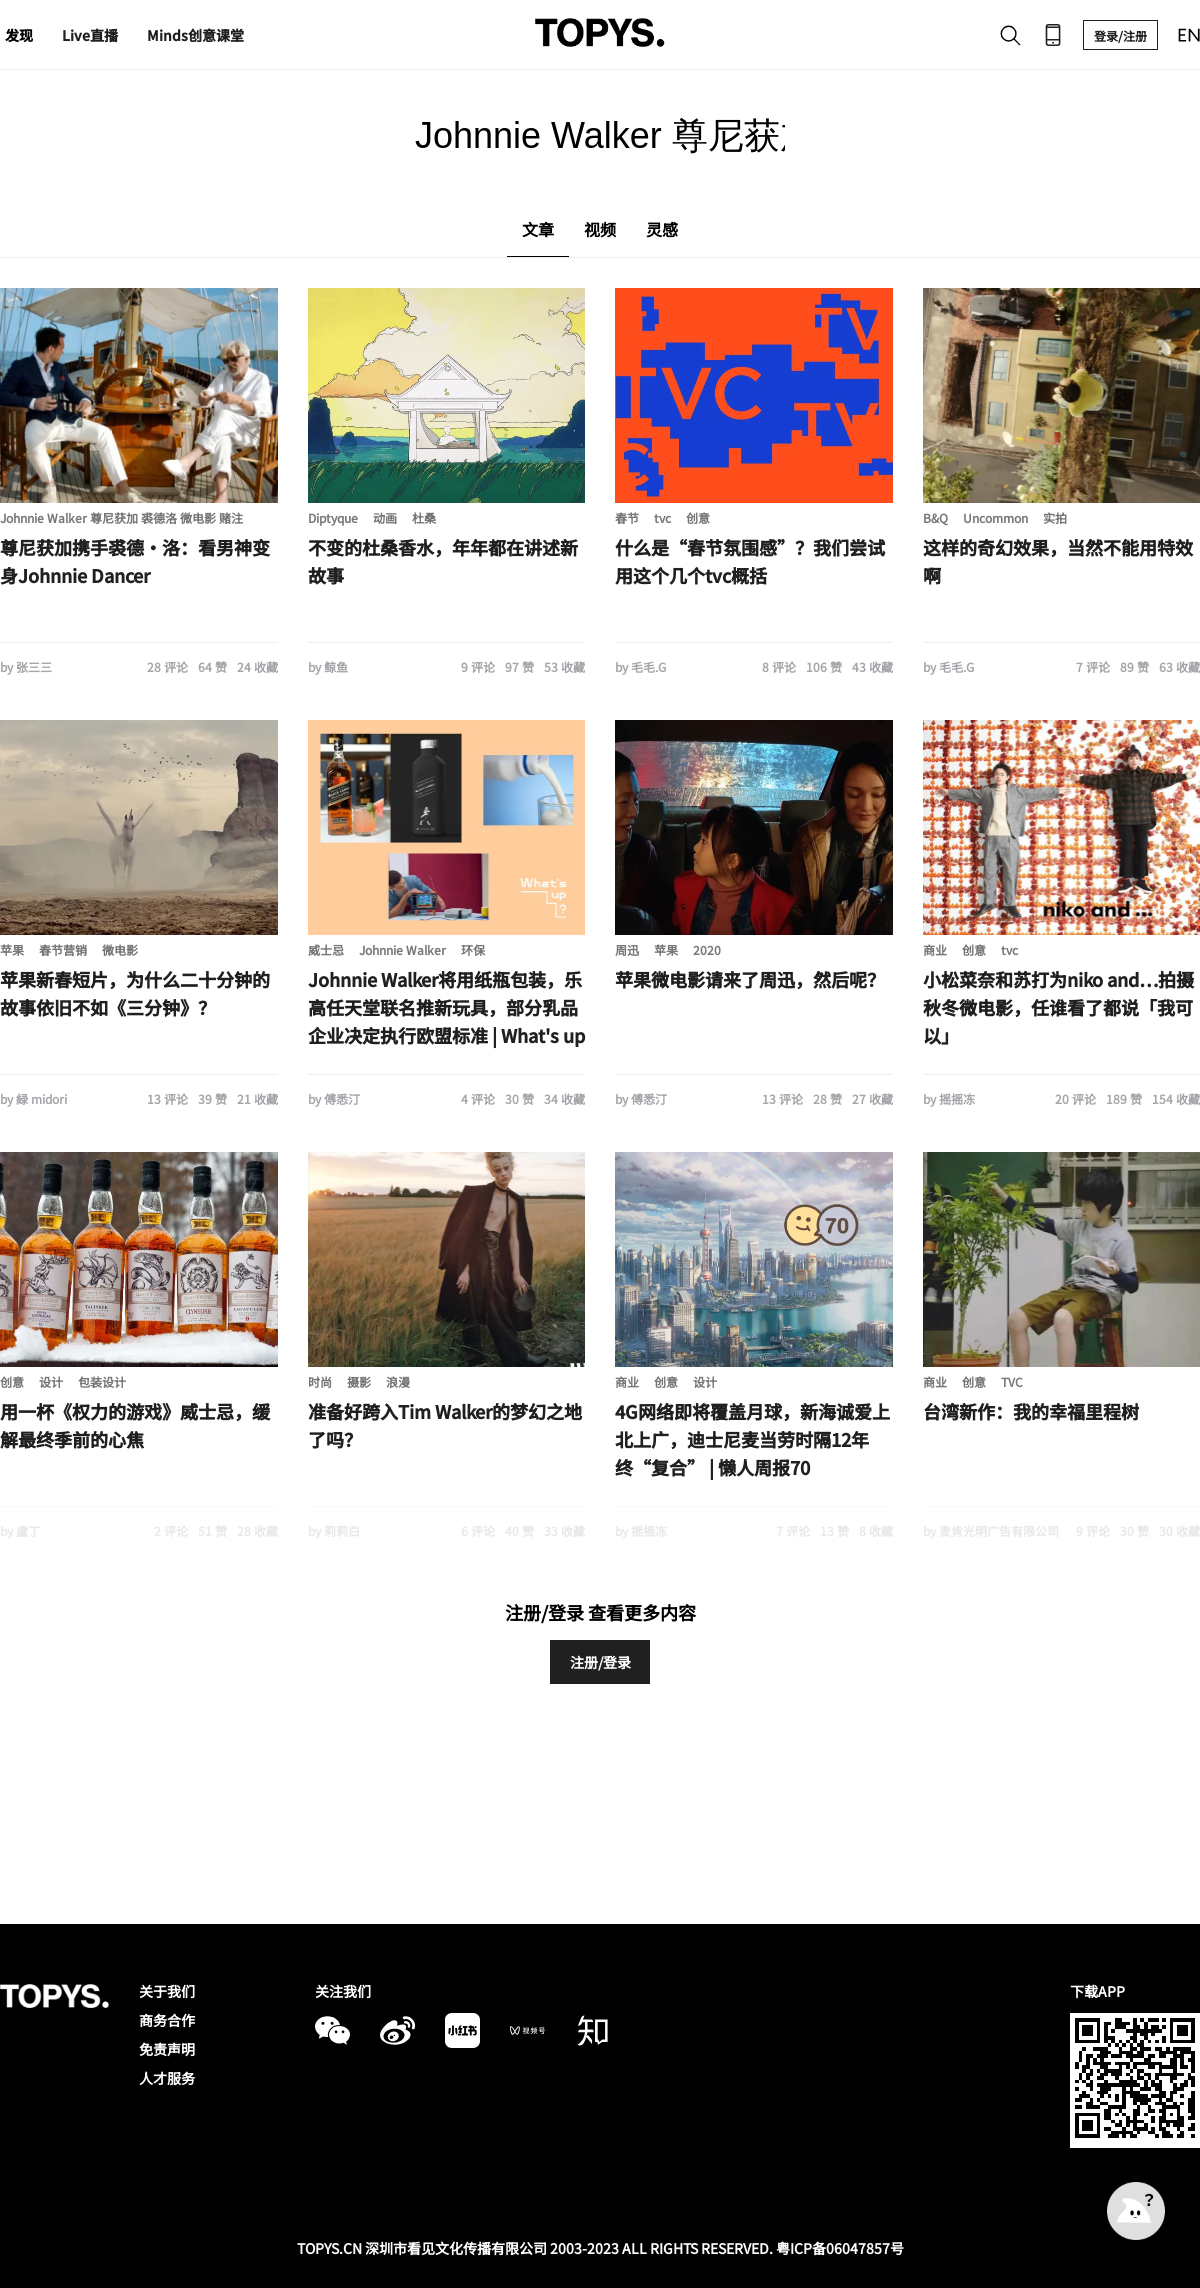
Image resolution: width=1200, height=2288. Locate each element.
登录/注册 (1120, 35)
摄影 (359, 1381)
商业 (935, 949)
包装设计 (102, 1381)
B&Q (935, 517)
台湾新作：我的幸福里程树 (1031, 1411)
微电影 (120, 949)
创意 (698, 517)
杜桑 (424, 517)
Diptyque (333, 517)
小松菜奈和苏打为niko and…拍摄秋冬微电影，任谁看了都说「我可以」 (1058, 1007)
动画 (385, 517)
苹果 (12, 949)
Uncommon (995, 517)
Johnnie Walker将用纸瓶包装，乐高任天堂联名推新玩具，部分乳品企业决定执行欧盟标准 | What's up (446, 1007)
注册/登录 (600, 1662)
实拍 (1055, 517)
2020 (707, 949)
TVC (1012, 1381)
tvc (662, 517)
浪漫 (398, 1381)
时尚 (320, 1381)
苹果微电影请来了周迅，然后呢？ (750, 979)
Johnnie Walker (402, 949)
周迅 (627, 949)
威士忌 (326, 949)
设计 (51, 1381)
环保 (473, 949)
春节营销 (63, 949)
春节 (627, 517)
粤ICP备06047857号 (840, 2248)
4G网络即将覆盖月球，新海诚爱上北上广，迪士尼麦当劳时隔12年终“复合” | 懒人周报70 (752, 1439)
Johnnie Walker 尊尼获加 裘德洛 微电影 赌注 (121, 517)
